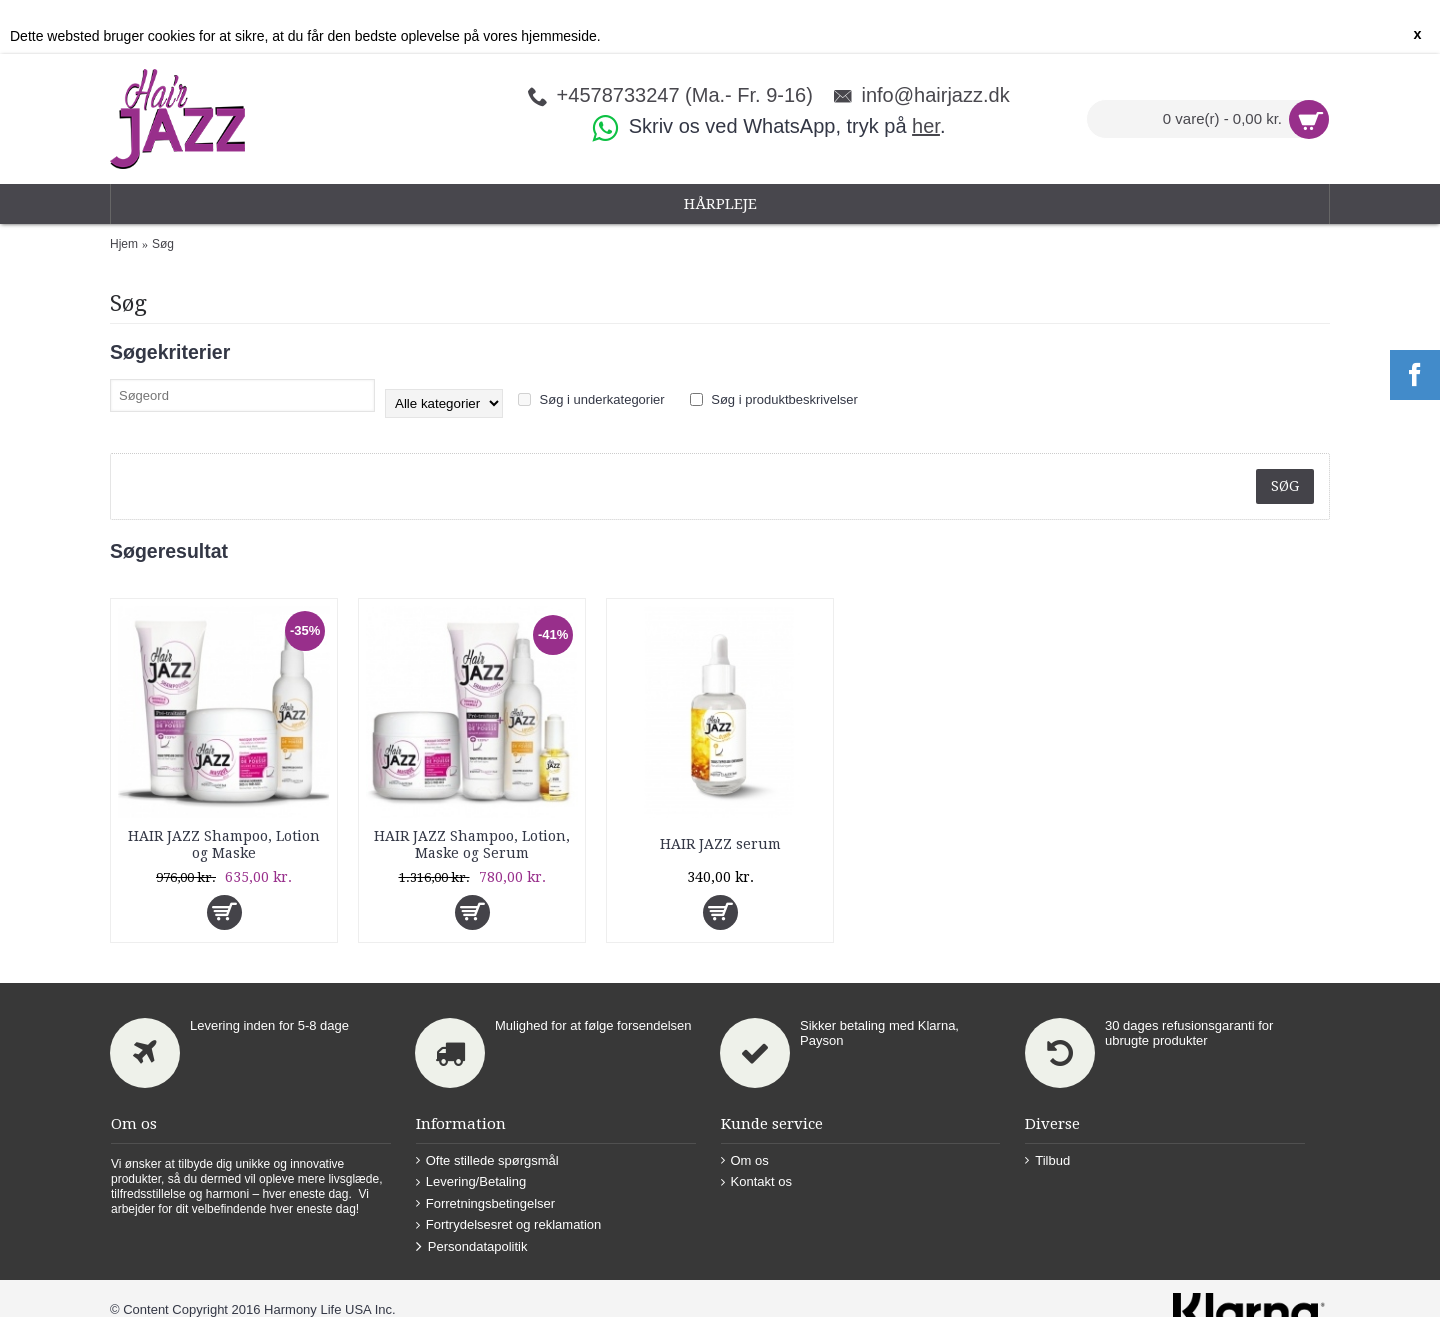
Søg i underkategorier (591, 398)
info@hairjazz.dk (935, 94)
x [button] (1417, 34)
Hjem (124, 244)
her (926, 126)
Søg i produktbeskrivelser (774, 398)
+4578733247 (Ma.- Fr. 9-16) (685, 94)
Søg (163, 244)
